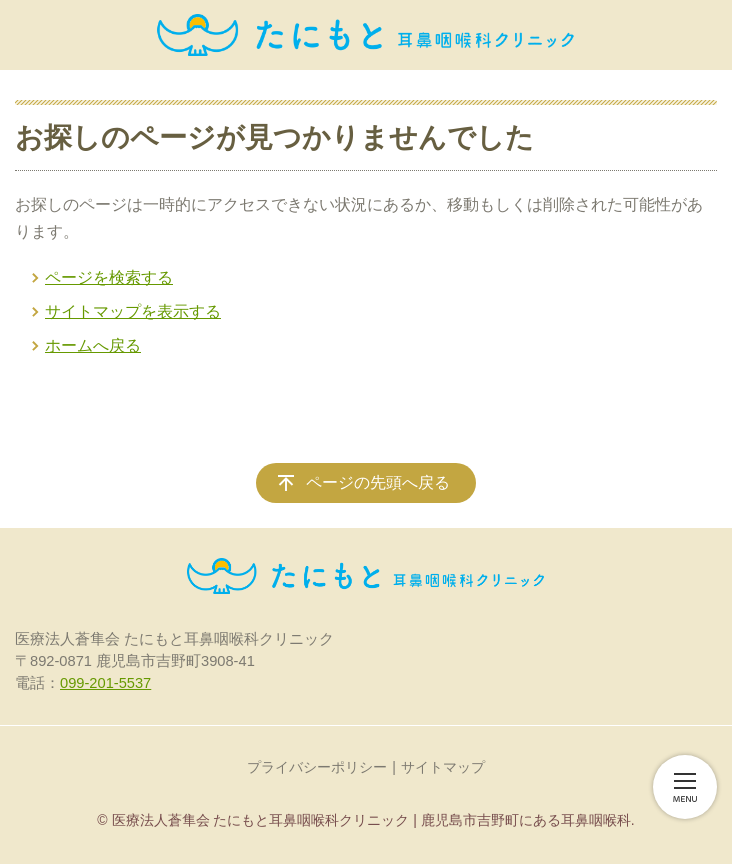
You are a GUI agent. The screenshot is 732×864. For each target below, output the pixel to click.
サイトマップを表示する (133, 311)
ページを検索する (109, 277)
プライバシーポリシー (317, 767)
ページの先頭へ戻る (378, 482)
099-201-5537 (105, 683)
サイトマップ (443, 767)
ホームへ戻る (93, 345)
